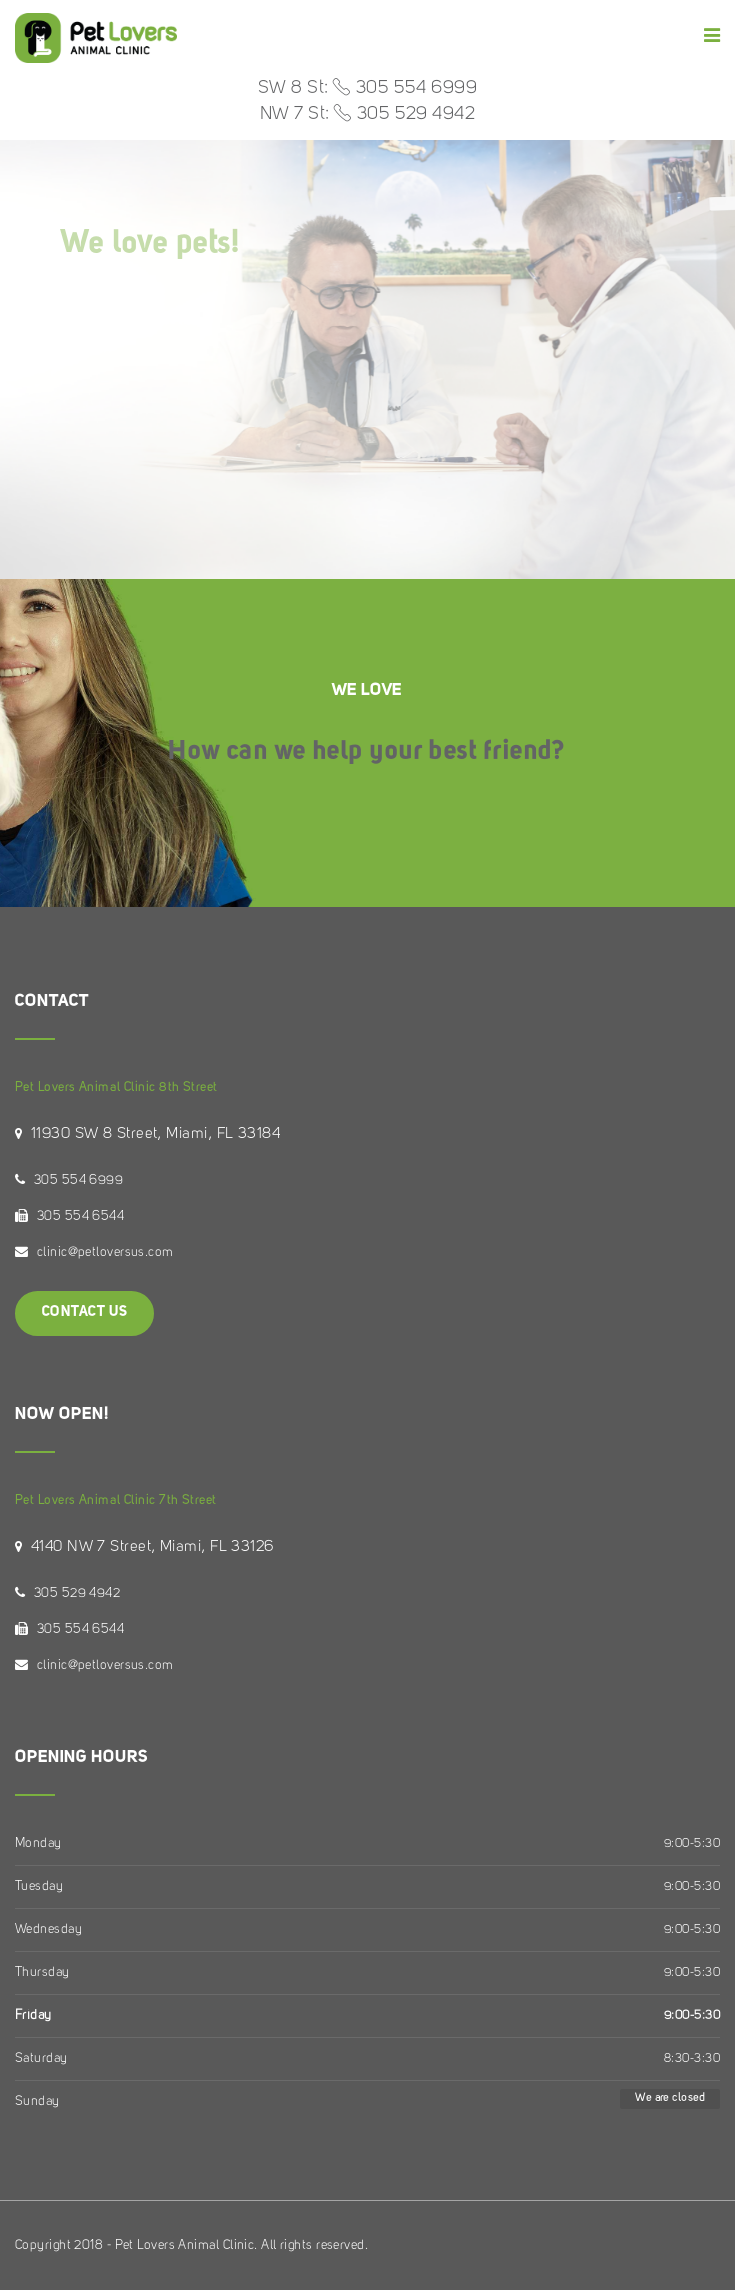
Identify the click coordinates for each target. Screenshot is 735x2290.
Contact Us (84, 1312)
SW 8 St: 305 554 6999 (367, 88)
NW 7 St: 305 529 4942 (367, 114)
